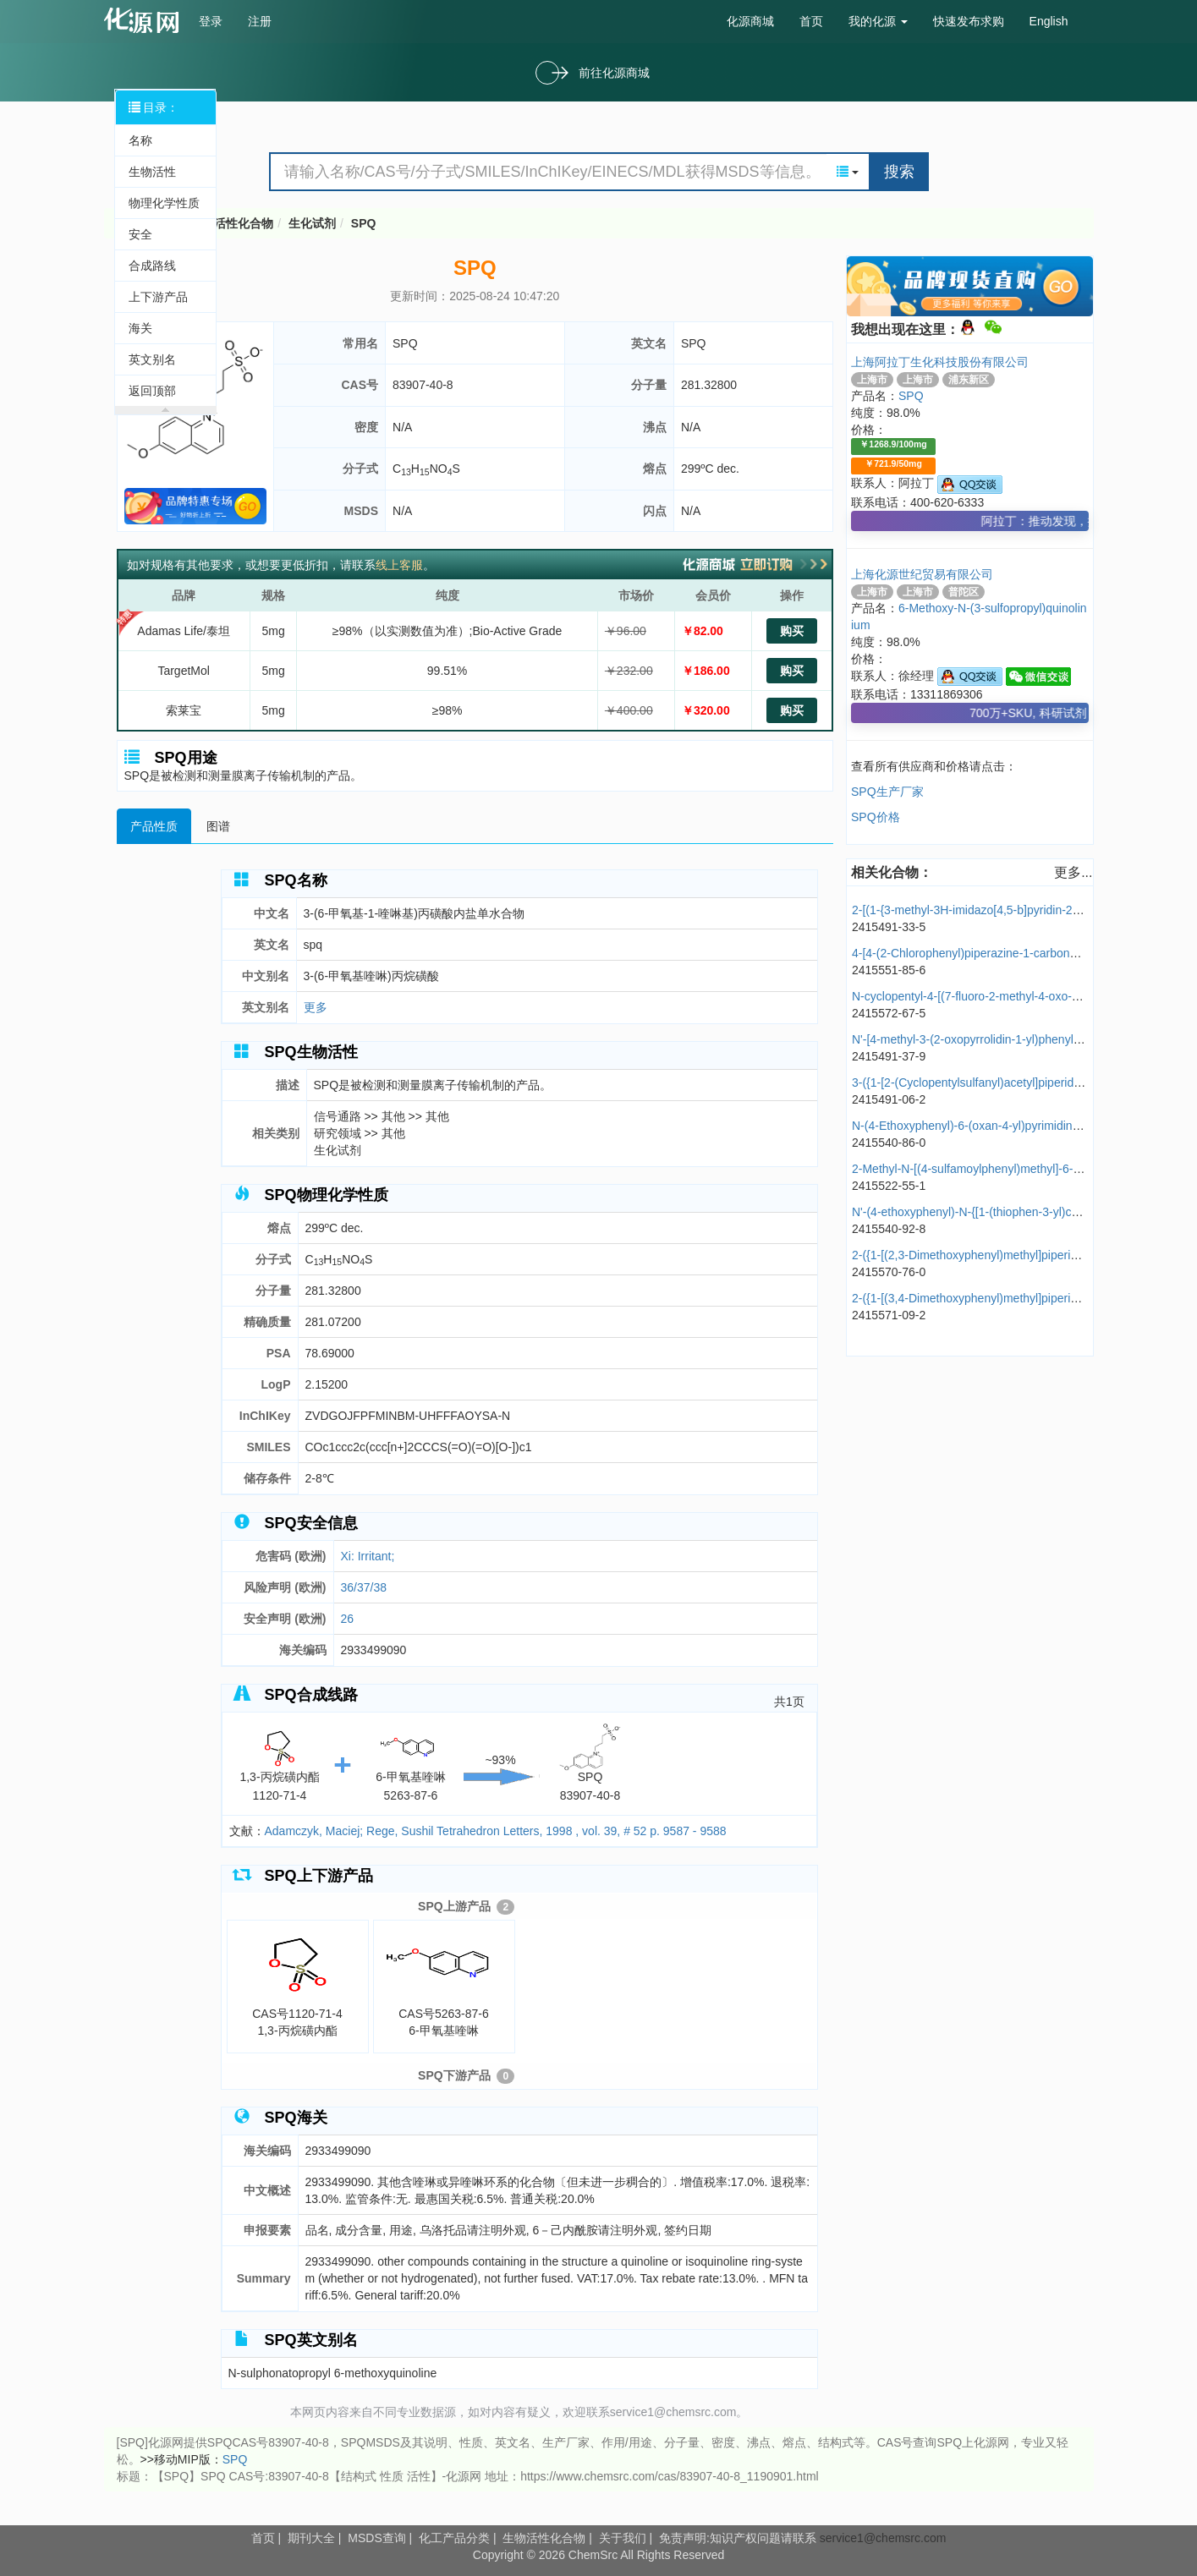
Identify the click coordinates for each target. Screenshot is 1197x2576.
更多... (1073, 872)
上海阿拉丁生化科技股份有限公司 (940, 362)
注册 (260, 21)
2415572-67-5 (888, 1013)
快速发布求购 (968, 21)
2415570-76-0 (888, 1272)
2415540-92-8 (888, 1229)
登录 (210, 21)
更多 (315, 1007)
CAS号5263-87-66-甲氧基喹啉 (444, 1979)
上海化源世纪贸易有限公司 (922, 574)
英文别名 (152, 359)
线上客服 (399, 565)
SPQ (363, 223)
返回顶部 (152, 390)
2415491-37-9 (888, 1056)
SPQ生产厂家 (887, 791)
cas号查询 (145, 20)
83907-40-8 (423, 385)
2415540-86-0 (888, 1142)
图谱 (218, 826)
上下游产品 (158, 297)
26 (347, 1618)
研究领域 (339, 1133)
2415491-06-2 (888, 1099)
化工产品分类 (454, 2538)
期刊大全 (311, 2538)
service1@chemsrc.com (883, 2538)
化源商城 (750, 21)
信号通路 (339, 1116)
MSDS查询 (376, 2538)
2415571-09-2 (888, 1315)
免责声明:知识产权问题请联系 (739, 2538)
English (1049, 21)
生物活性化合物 (231, 223)
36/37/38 (364, 1587)
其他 (395, 1116)
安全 (140, 234)
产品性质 (154, 826)
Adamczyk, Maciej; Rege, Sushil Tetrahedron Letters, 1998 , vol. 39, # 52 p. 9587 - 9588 (496, 1831)
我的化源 (878, 21)
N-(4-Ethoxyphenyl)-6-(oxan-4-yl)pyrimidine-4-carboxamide (1006, 1125)
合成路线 (152, 265)
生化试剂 (312, 223)
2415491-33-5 (888, 927)
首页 (811, 21)
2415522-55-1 (888, 1185)
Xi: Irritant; (368, 1556)
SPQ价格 (875, 817)
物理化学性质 (164, 203)
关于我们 (622, 2538)
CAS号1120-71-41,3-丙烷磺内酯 (298, 1979)
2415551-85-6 (888, 970)
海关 (140, 328)
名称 (140, 140)
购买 (792, 631)
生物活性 (152, 171)
